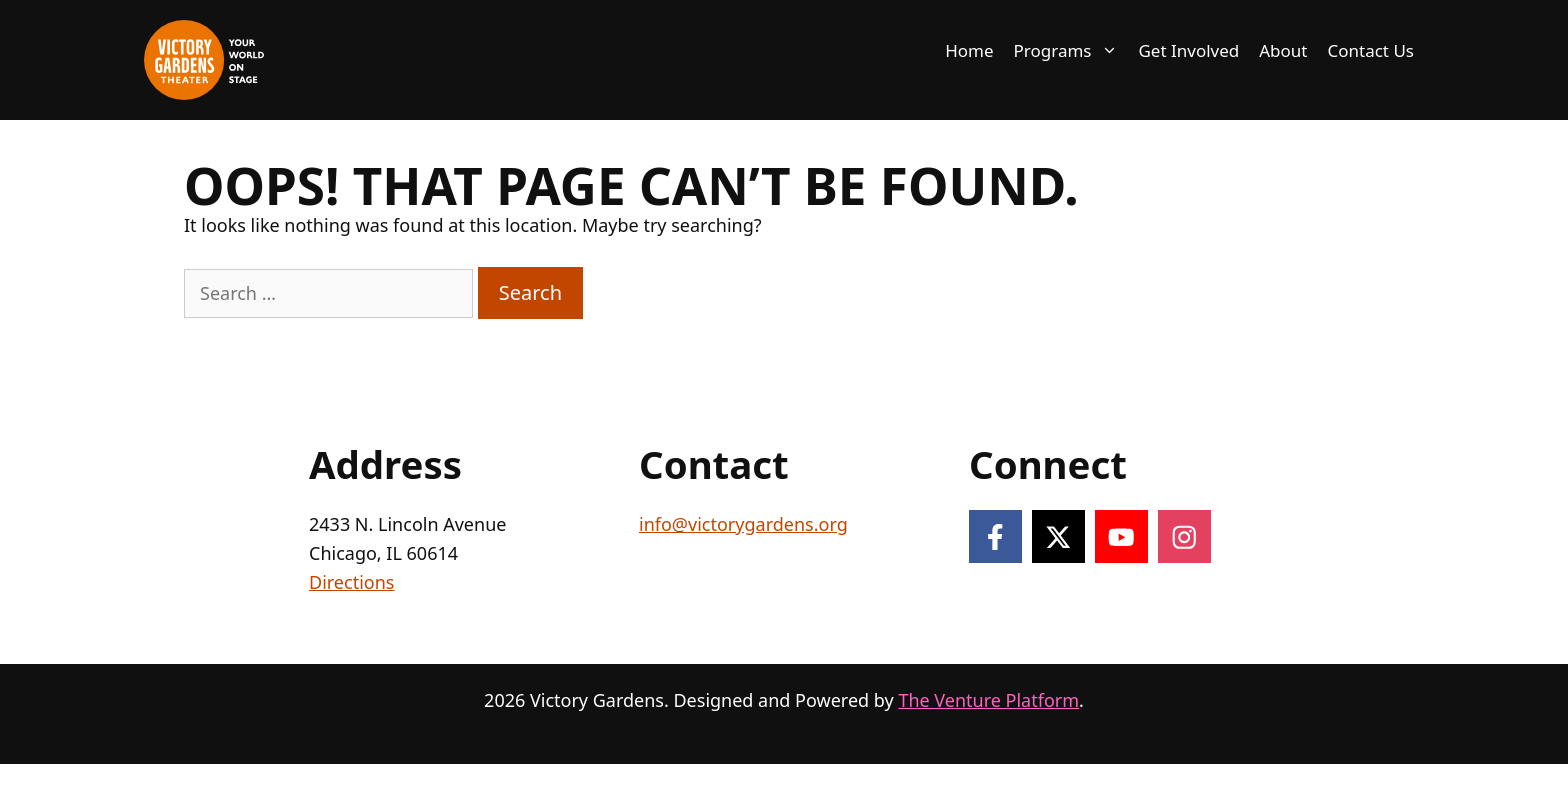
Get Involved (1188, 50)
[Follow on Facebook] (995, 536)
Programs (1071, 51)
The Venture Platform (988, 700)
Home (969, 50)
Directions (351, 582)
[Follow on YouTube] (1121, 536)
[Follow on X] (1058, 536)
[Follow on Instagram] (1184, 536)
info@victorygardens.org (743, 524)
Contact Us (1371, 50)
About (1283, 50)
